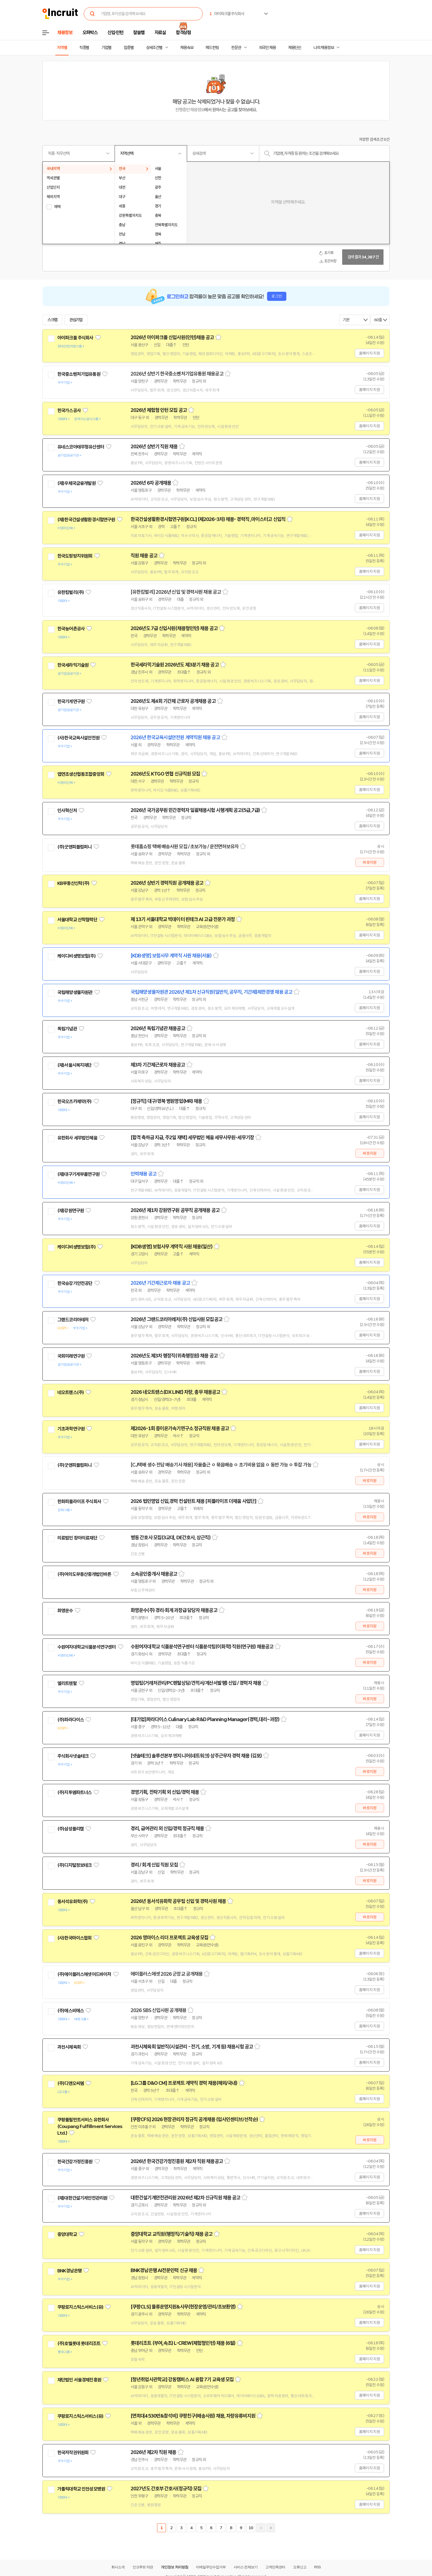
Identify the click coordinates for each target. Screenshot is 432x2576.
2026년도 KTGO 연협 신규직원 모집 (165, 774)
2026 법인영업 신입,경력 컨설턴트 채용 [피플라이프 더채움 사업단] (193, 1501)
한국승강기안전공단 (74, 1283)
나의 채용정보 (324, 47)
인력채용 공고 (143, 1174)
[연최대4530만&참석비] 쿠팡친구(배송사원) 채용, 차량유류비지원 (193, 2416)
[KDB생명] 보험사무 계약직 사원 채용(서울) (171, 955)
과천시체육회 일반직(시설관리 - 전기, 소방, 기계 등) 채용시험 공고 (192, 2046)
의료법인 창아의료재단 (77, 1538)
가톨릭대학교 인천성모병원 (81, 2489)
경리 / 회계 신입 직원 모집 (154, 1865)
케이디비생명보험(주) (76, 956)
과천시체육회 (69, 2047)
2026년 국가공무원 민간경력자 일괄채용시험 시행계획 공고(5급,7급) (195, 810)
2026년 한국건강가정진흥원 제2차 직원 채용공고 (177, 2161)
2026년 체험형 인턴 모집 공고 (159, 410)
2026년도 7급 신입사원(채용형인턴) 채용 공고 (174, 628)
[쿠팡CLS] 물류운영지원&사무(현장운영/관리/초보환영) (183, 2307)
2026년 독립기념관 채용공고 (158, 1028)
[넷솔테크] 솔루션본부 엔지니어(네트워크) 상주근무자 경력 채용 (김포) (196, 1756)
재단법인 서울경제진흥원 (79, 2380)
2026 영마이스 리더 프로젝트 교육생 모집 (169, 1937)
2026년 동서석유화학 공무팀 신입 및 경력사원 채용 (178, 1901)
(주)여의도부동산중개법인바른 (84, 1574)
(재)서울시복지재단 (74, 1065)
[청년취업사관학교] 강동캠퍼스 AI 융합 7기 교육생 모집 (182, 2379)
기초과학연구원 (71, 1429)
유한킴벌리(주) (70, 592)
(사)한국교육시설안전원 (78, 738)
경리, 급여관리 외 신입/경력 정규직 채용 (167, 1828)
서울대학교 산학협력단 (77, 920)
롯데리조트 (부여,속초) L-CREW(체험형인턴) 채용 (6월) (183, 2343)
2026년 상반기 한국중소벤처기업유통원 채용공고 (177, 374)
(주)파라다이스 (70, 1720)
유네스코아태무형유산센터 (80, 447)
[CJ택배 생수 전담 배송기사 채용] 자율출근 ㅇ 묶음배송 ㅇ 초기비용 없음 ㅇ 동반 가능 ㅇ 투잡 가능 (221, 1465)
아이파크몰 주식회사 (75, 338)
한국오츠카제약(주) (74, 1101)
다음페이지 (260, 2527)
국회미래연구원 (71, 1356)
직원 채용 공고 (144, 555)
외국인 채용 (267, 47)
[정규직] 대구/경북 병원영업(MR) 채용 (166, 1101)
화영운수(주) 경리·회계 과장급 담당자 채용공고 (174, 1610)
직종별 (84, 47)
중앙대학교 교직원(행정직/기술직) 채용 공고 (171, 2234)
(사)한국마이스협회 (74, 1938)
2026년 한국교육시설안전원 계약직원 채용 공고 (175, 737)
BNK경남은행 (69, 2271)
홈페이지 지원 (369, 353)
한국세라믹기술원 (72, 665)
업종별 (129, 47)
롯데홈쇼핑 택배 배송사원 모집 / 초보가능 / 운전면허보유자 (185, 846)
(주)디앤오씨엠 (70, 2083)
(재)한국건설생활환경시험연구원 (86, 520)
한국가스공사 (69, 410)
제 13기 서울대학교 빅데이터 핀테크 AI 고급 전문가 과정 (183, 919)
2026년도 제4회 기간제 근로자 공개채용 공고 (173, 701)
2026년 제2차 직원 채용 (153, 2452)
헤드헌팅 (212, 47)
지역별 (62, 47)
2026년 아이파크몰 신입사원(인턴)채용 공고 (172, 337)
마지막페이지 (270, 2527)
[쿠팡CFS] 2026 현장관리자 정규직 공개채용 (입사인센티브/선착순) (194, 2119)
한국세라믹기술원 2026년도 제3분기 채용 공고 (175, 664)
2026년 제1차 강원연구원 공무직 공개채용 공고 (175, 1210)
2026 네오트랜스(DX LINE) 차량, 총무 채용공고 (175, 1392)
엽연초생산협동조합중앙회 (80, 774)
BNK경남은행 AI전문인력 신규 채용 (164, 2270)
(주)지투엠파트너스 (74, 1792)
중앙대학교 (67, 2234)
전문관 (236, 47)
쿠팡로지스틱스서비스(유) (80, 2307)
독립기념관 (67, 1029)
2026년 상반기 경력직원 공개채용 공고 (167, 883)
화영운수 (65, 1611)
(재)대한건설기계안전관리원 (82, 2198)
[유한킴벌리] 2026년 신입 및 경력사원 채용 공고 (176, 592)
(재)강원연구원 (70, 1211)
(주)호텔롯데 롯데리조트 (78, 2343)
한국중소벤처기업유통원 (78, 374)
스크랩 (52, 320)
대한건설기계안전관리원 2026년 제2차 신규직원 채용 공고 (185, 2197)
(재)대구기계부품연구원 (78, 1174)
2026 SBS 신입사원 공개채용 (158, 2010)
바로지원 (369, 862)
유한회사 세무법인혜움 (77, 1138)
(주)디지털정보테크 (74, 1865)
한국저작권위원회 (72, 2453)
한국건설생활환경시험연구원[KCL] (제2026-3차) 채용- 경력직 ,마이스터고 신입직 (208, 519)
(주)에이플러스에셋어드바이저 (84, 1974)
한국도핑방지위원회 (74, 556)
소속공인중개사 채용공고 (154, 1574)
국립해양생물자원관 (74, 992)
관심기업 (76, 320)
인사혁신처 (67, 811)
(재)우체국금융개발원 (76, 483)
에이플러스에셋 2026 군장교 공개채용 (166, 1974)
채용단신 (294, 47)
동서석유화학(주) (72, 1902)
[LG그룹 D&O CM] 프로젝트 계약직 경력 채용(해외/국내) (184, 2083)
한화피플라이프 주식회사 (79, 1501)
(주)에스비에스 (70, 2011)
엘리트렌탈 (67, 1683)
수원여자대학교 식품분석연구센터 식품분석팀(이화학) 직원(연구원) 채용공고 (202, 1646)
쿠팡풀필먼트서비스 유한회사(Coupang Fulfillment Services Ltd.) (89, 2126)
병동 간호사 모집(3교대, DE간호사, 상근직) (170, 1537)
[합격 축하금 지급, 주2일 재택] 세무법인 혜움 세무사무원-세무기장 (192, 1137)
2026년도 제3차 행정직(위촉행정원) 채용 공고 (174, 1355)
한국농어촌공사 (71, 629)
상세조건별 (154, 47)
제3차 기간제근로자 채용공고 (158, 1065)
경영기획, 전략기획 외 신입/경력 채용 (165, 1792)
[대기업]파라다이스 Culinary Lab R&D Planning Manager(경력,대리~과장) (205, 1719)
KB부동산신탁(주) (73, 883)
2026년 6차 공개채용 (151, 483)
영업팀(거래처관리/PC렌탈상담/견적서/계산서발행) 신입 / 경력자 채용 (196, 1683)
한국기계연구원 (71, 701)
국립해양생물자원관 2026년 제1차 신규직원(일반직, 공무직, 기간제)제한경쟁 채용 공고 (211, 992)
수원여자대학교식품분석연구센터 (86, 1647)
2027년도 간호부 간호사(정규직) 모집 (166, 2488)
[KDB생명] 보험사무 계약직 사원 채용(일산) (171, 1246)
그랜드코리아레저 (72, 1320)
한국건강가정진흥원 (74, 2162)
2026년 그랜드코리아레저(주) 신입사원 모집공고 (176, 1319)
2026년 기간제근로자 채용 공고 (160, 1283)
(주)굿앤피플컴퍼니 (74, 847)
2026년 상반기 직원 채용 (154, 446)
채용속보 (186, 47)
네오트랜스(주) (70, 1392)
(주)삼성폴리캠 (70, 1829)
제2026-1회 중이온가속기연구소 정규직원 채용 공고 (180, 1428)
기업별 (106, 47)
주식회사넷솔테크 (72, 1756)
